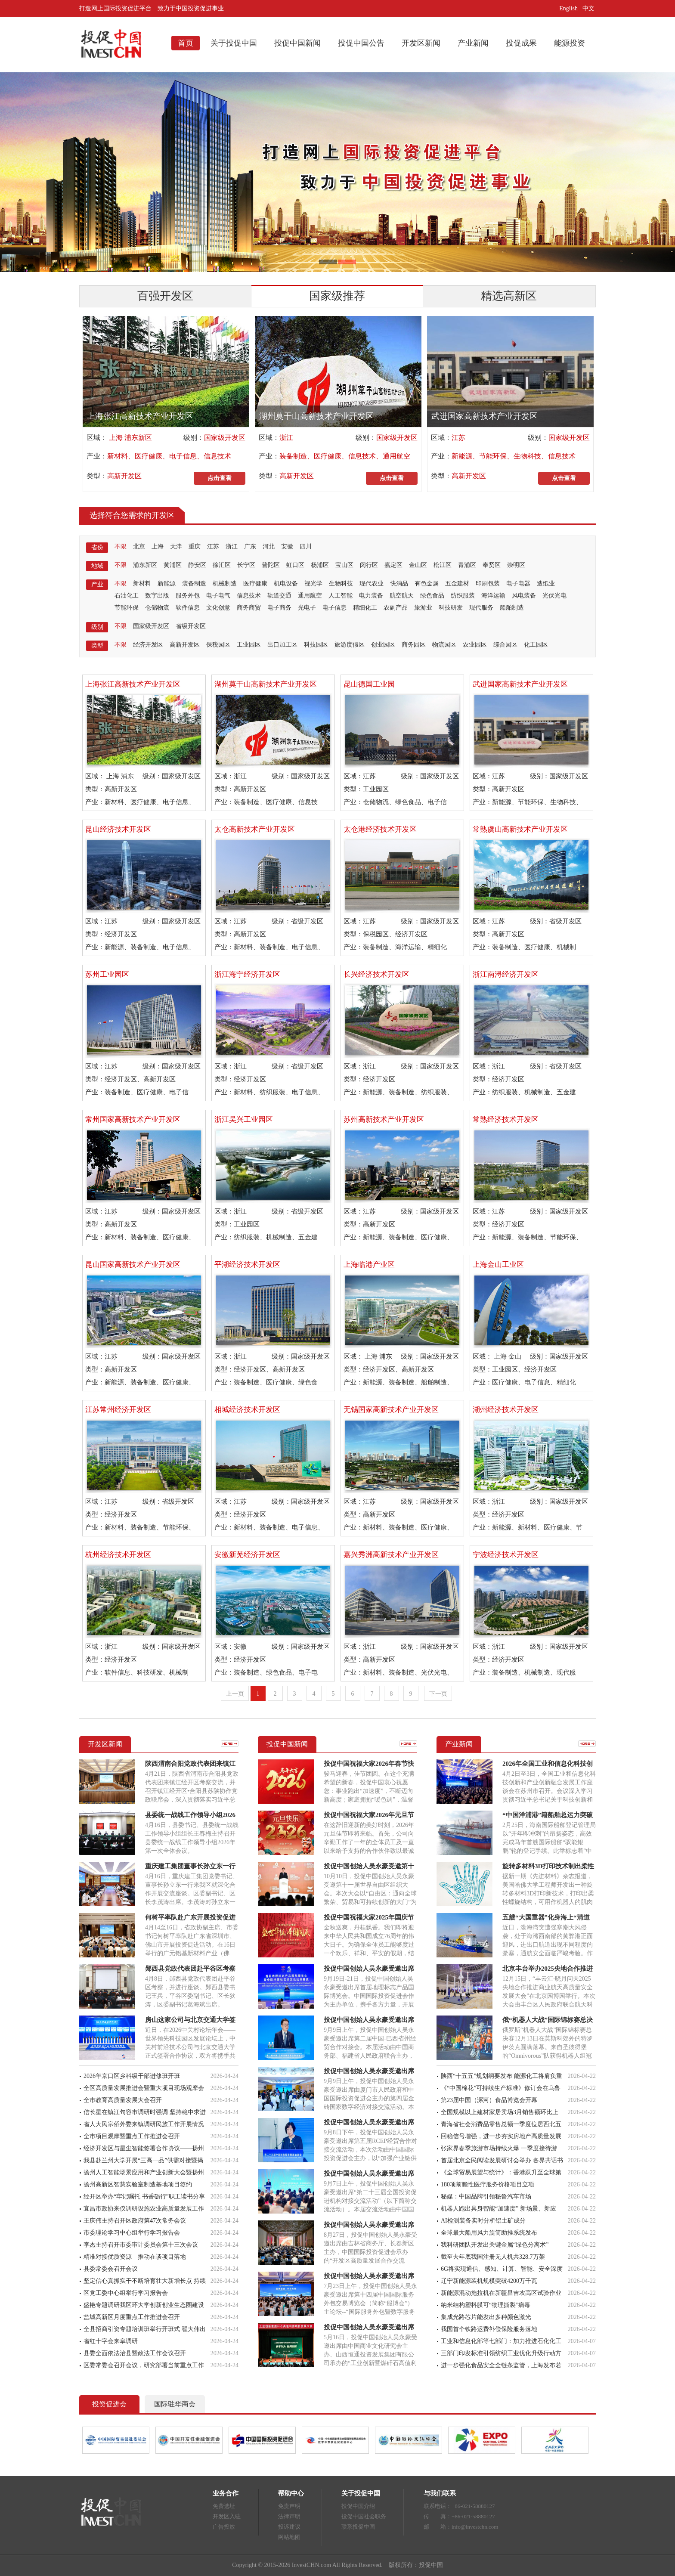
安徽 (287, 546)
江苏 (458, 437)
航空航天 (402, 595)
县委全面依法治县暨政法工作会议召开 (135, 2353)
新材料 (142, 583)
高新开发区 (124, 476)
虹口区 (295, 565)
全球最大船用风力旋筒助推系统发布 (489, 2232)
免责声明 (289, 2506)
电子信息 (334, 607)
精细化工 (365, 607)
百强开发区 (165, 296)
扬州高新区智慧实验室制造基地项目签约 (138, 2184)
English (568, 8)
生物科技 (341, 583)
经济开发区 (148, 644)
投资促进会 (109, 2404)
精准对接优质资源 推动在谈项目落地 (135, 2257)
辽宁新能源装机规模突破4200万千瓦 (489, 2281)
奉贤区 (492, 565)
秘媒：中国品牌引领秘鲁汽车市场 (486, 2196)
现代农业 (371, 583)
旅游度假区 (349, 644)
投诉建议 (289, 2526)
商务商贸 (249, 607)
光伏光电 (554, 595)
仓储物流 (157, 607)
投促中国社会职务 (363, 2516)
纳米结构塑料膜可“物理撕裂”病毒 (485, 2305)
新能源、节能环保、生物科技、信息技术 (514, 456)
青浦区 (467, 565)
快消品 (399, 583)
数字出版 (157, 595)
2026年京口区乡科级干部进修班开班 (132, 2076)
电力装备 (371, 595)
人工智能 (340, 595)
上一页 (235, 1693)
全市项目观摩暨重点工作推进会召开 (132, 2136)
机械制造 (225, 583)
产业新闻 (473, 43)
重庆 (195, 546)
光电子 (307, 607)
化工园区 (536, 644)
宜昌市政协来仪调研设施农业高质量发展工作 (144, 2208)
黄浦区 (173, 565)
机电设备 (286, 583)
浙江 (286, 437)
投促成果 (521, 43)
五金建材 (457, 583)
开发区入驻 (227, 2516)
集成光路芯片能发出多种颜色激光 (486, 2317)
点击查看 (219, 478)
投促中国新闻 (297, 43)
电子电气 (218, 595)
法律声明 (289, 2516)
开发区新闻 (421, 43)
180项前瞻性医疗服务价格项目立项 (487, 2184)
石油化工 (127, 595)
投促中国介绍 (358, 2506)
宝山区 (344, 565)
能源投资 (569, 43)
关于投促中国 (234, 43)
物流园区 (444, 644)
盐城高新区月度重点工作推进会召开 (132, 2317)
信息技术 (249, 595)
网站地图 (289, 2537)
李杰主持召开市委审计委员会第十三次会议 (141, 2245)
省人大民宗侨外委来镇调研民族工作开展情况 (144, 2124)
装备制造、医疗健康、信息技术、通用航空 (344, 456)
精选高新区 (509, 296)
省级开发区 (191, 626)
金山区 (418, 565)
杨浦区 (320, 565)
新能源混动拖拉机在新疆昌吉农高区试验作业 (501, 2293)
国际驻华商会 (174, 2404)
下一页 (438, 1693)
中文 (589, 8)
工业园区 (249, 644)
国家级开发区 (224, 437)
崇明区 (516, 565)
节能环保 (127, 607)
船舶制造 (512, 607)
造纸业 (546, 583)
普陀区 (271, 565)
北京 (139, 546)
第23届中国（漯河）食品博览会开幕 (489, 2100)
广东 (250, 546)
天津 (176, 546)
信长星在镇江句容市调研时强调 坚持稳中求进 (145, 2112)
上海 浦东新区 (129, 437)
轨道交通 (279, 595)
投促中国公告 (361, 43)
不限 (121, 546)
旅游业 (423, 607)
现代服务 (481, 607)
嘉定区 (393, 565)
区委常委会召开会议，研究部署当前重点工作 (144, 2365)
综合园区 (505, 644)
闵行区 (369, 565)
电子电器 (518, 583)
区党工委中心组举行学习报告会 (126, 2293)
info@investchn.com (475, 2526)
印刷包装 (488, 583)
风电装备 (524, 595)
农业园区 (475, 644)
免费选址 (224, 2506)
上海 (158, 546)
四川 (306, 546)
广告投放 (224, 2526)
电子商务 (279, 607)
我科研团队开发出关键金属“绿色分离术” (494, 2245)
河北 (269, 546)
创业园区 (383, 644)
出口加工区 (282, 644)
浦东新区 (145, 565)
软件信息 (188, 607)
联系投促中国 (358, 2526)
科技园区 (316, 644)
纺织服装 (463, 595)
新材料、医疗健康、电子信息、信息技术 (169, 456)
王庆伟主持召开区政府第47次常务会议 (135, 2220)
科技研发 (451, 607)
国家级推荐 (337, 296)
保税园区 (218, 644)
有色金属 (427, 583)
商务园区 (414, 644)
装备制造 (194, 583)
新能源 (167, 583)
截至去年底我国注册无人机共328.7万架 (493, 2257)
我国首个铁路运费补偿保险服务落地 (489, 2329)
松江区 (442, 565)
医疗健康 (255, 583)
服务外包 (188, 595)
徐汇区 (222, 565)
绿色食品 (432, 595)
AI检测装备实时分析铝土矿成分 (483, 2220)
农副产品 (396, 607)
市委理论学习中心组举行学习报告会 (132, 2232)
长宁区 (246, 565)
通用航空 (310, 595)
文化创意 (218, 607)
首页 (185, 43)
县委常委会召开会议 (111, 2269)
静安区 (197, 565)
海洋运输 (493, 595)
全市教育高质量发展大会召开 (123, 2100)
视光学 (313, 583)
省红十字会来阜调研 (111, 2341)
